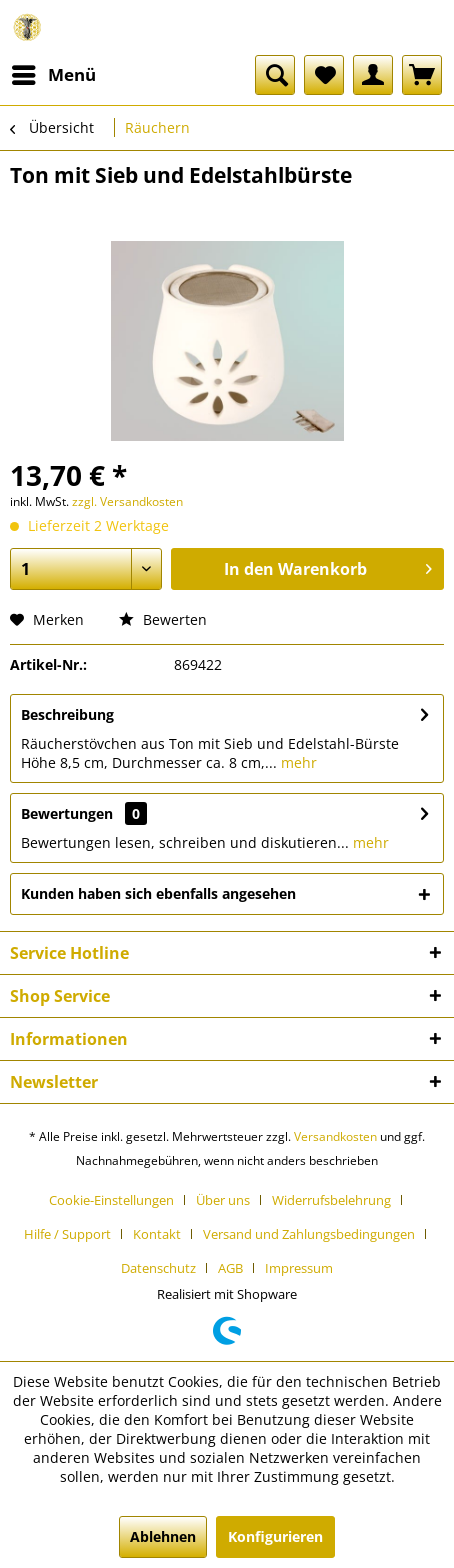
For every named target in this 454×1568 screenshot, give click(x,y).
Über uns (223, 1200)
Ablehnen (163, 1536)
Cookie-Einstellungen (111, 1200)
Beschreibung (67, 714)
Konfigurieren (275, 1536)
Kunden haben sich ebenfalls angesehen (158, 893)
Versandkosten (335, 1136)
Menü (54, 72)
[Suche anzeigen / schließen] (275, 75)
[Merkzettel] (324, 75)
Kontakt (157, 1234)
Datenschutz (158, 1268)
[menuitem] (53, 75)
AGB (230, 1268)
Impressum (299, 1268)
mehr (297, 762)
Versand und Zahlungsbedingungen (309, 1234)
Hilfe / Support (67, 1234)
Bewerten (163, 619)
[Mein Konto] (373, 75)
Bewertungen (67, 813)
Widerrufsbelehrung (331, 1200)
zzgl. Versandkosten (127, 501)
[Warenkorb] (422, 75)
